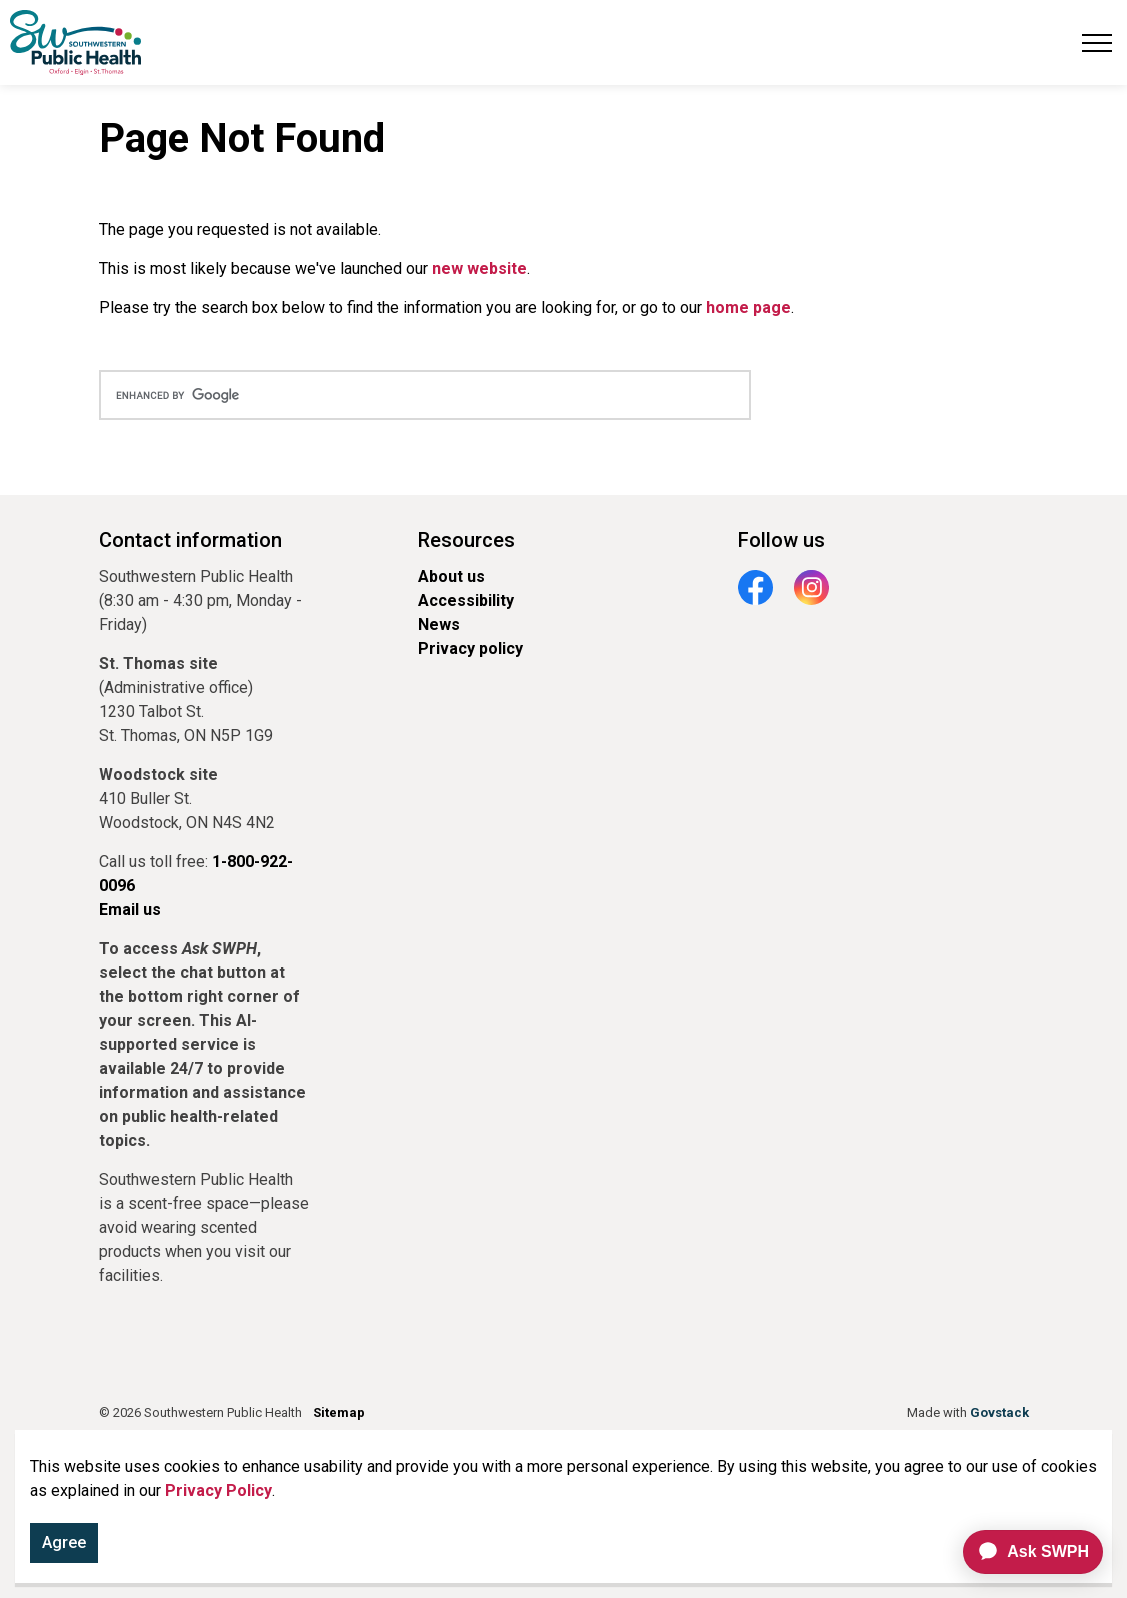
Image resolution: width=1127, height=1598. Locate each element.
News (439, 624)
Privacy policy (470, 648)
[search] (425, 395)
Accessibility (466, 600)
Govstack (999, 1412)
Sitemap (339, 1412)
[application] (1024, 1552)
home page (748, 307)
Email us (130, 909)
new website (479, 268)
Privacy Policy (218, 1494)
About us (451, 576)
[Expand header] (1097, 42)
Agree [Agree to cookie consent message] (64, 1547)
